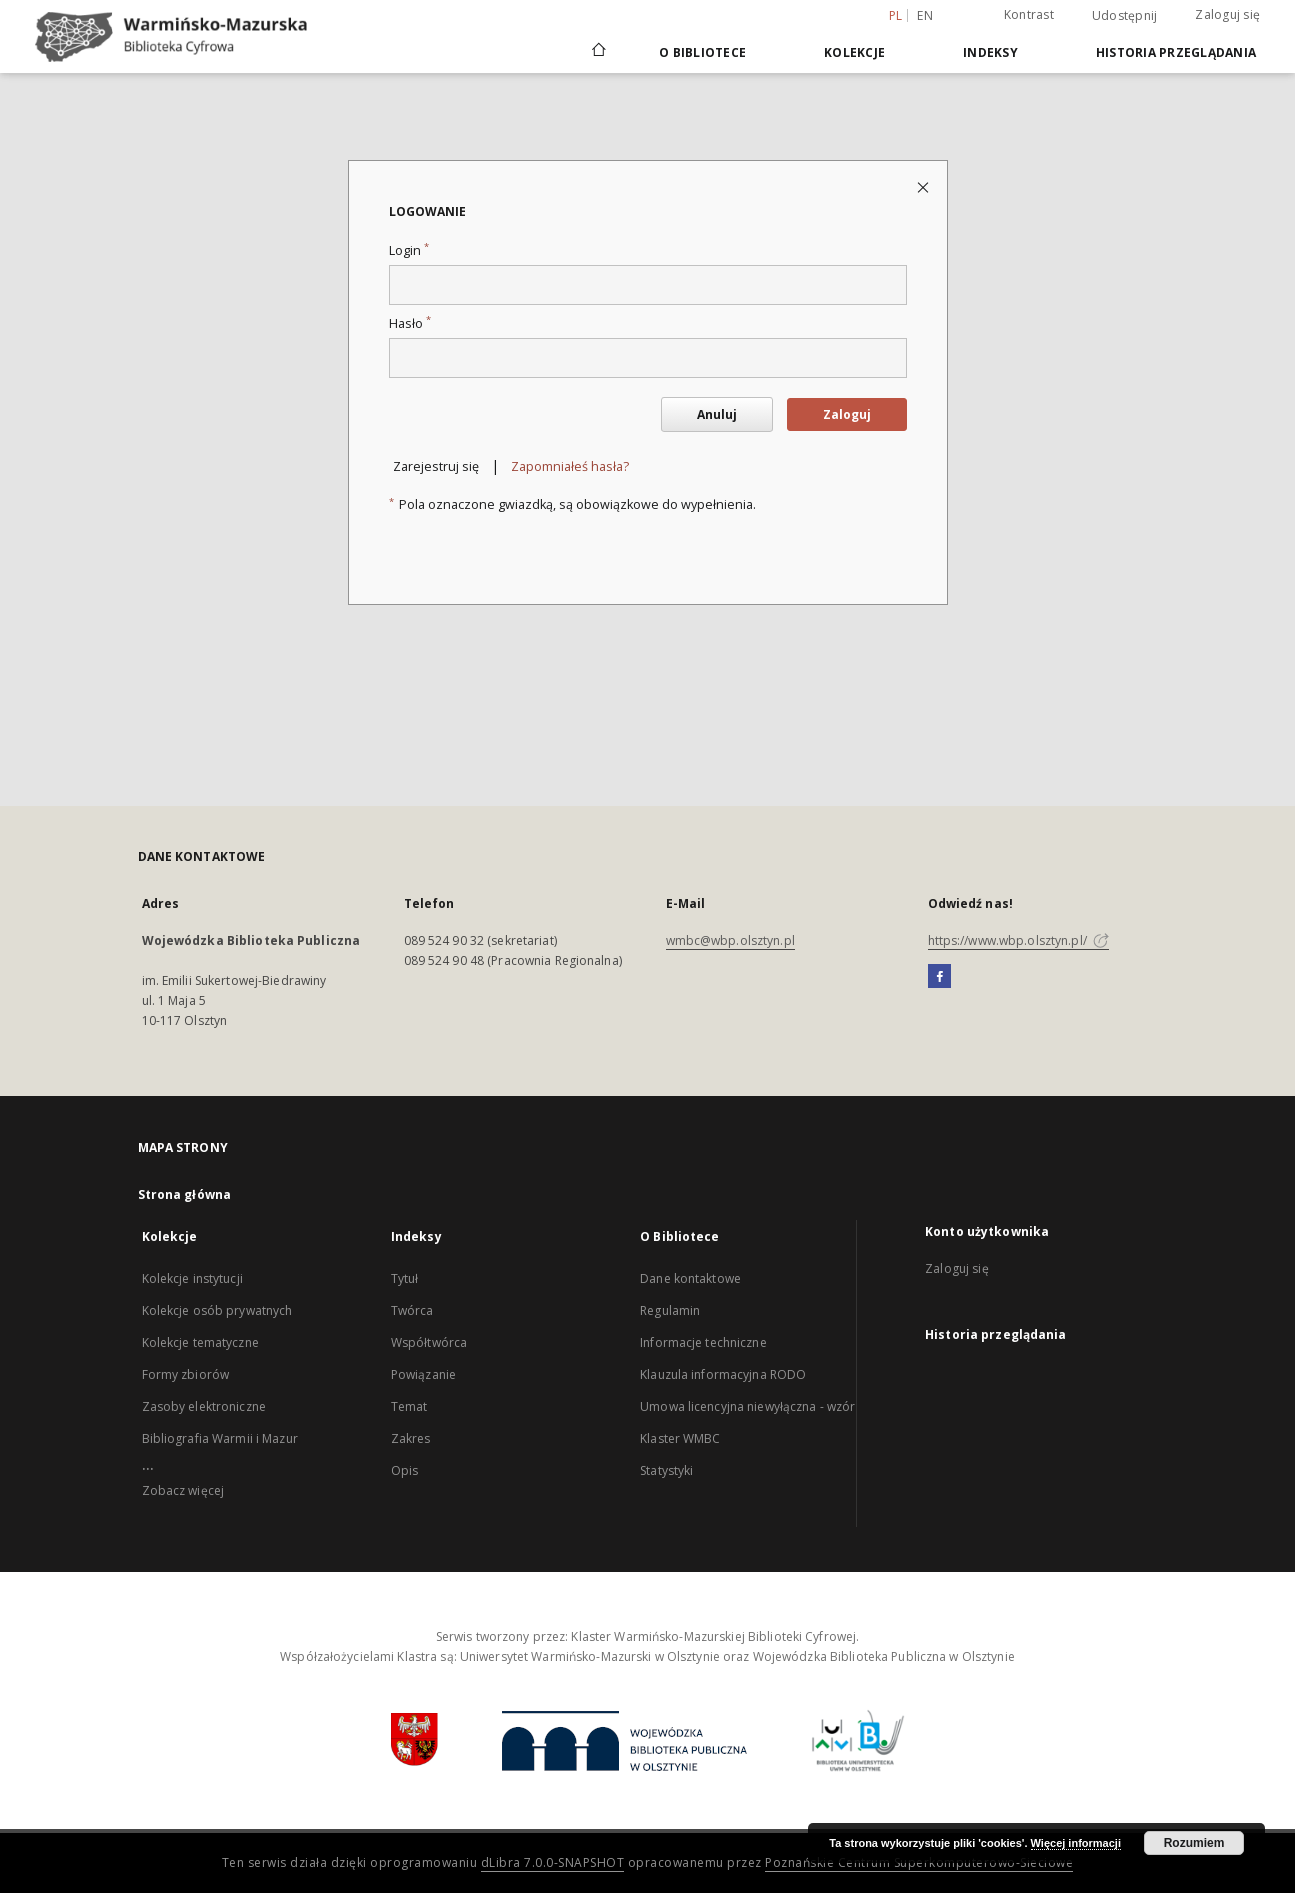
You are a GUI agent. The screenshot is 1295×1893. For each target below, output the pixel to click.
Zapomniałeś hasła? (570, 466)
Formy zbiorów (186, 1374)
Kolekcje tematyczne (200, 1342)
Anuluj (717, 414)
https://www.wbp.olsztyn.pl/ (1018, 940)
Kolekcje (854, 52)
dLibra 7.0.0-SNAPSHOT (553, 1862)
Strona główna (185, 1194)
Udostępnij (1125, 16)
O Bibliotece (702, 52)
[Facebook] (939, 977)
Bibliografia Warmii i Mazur (220, 1438)
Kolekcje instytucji (192, 1278)
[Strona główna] (597, 52)
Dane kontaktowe (690, 1278)
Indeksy (990, 52)
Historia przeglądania (1176, 52)
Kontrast (1029, 14)
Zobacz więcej (183, 1490)
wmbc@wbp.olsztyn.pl (730, 940)
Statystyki (666, 1470)
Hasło (410, 323)
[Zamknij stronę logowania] (924, 186)
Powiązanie (423, 1374)
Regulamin (670, 1310)
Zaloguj (847, 414)
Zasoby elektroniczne (204, 1406)
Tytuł (405, 1278)
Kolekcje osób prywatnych (217, 1310)
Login (409, 250)
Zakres (411, 1438)
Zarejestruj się (436, 466)
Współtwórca (429, 1342)
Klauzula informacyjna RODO (723, 1374)
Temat (409, 1406)
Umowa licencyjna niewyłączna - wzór (747, 1406)
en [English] (925, 15)
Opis (404, 1470)
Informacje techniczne (703, 1342)
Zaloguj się (1227, 14)
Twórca (412, 1310)
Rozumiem (1194, 1843)
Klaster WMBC (680, 1438)
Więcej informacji (1076, 1843)
